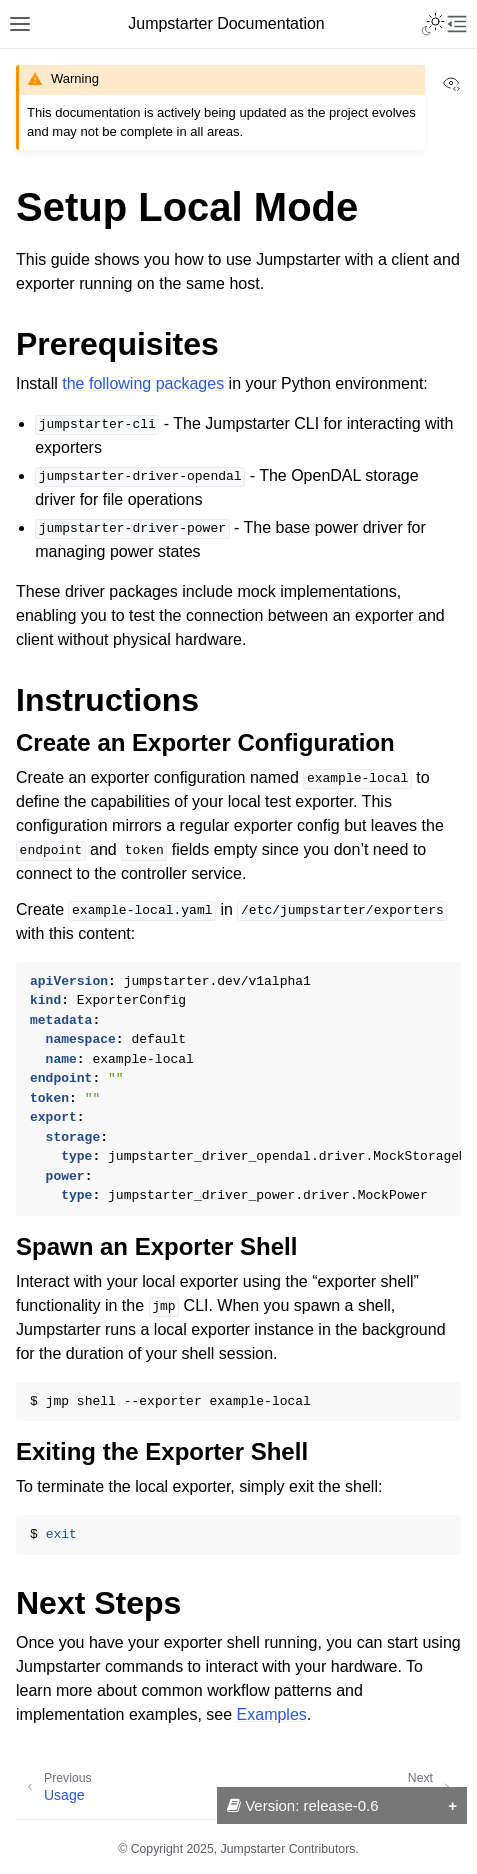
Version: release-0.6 (303, 1805)
